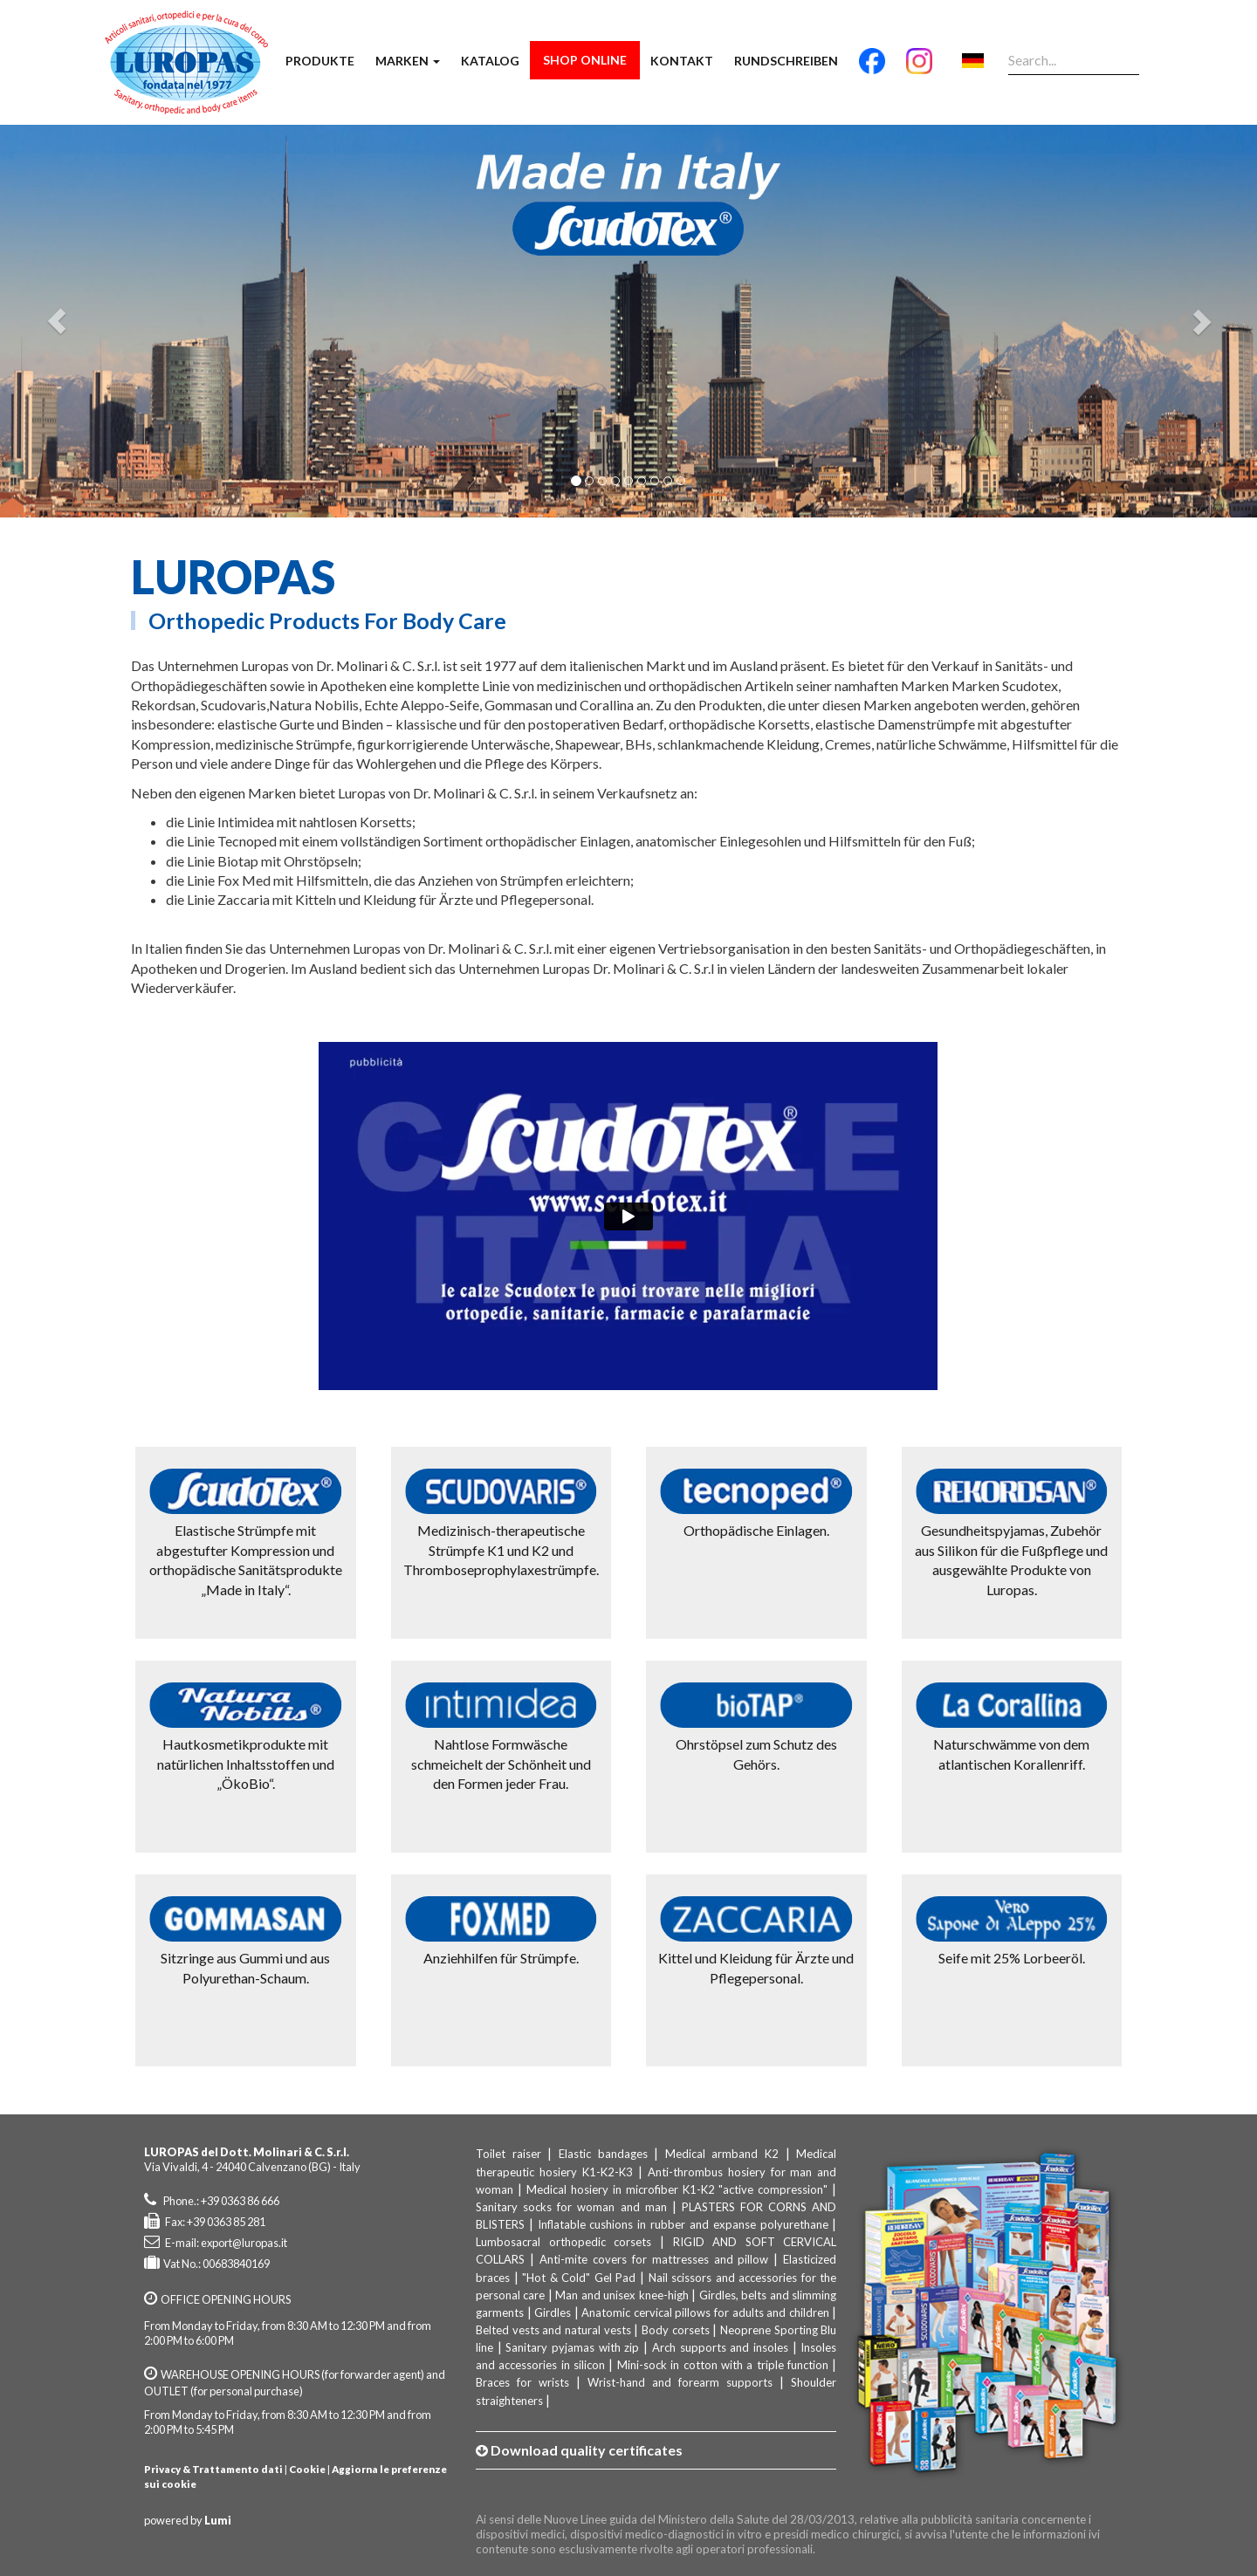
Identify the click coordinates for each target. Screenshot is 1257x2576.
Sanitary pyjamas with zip (572, 2347)
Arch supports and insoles (720, 2347)
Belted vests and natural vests (553, 2330)
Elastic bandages (603, 2154)
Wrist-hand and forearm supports (680, 2382)
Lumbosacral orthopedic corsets (563, 2242)
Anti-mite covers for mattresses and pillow (654, 2259)
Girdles (552, 2312)
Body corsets (676, 2330)
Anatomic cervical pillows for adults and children (704, 2312)
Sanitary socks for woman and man (571, 2207)
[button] (56, 321)
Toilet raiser (508, 2154)
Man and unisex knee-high (621, 2295)
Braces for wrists (522, 2382)
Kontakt (681, 60)
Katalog (490, 60)
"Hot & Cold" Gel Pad (578, 2278)
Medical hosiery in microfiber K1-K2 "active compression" (677, 2189)
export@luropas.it (244, 2243)
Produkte (319, 60)
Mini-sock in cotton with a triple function (722, 2365)
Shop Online (585, 59)
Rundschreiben (786, 60)
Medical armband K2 (722, 2154)
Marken (407, 60)
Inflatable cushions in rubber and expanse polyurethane (683, 2224)
